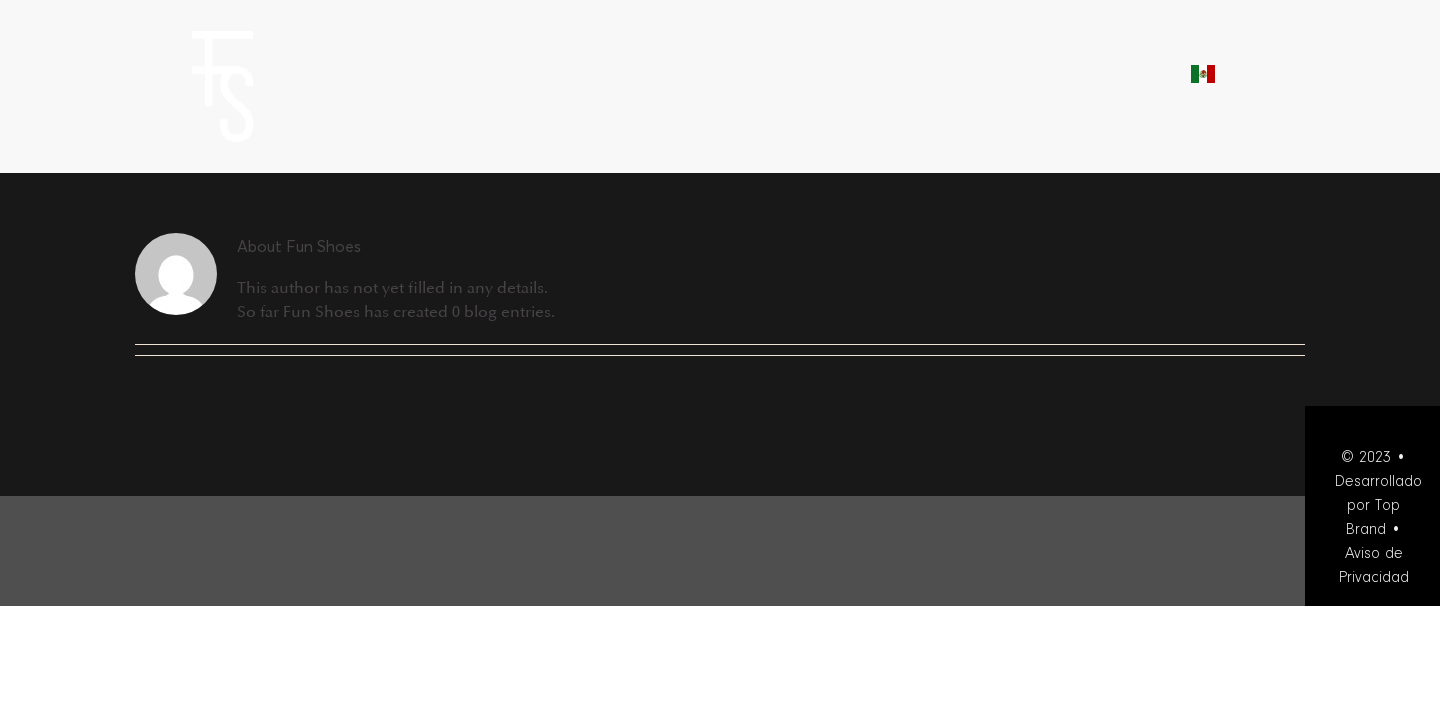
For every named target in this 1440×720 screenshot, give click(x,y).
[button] (1296, 71)
